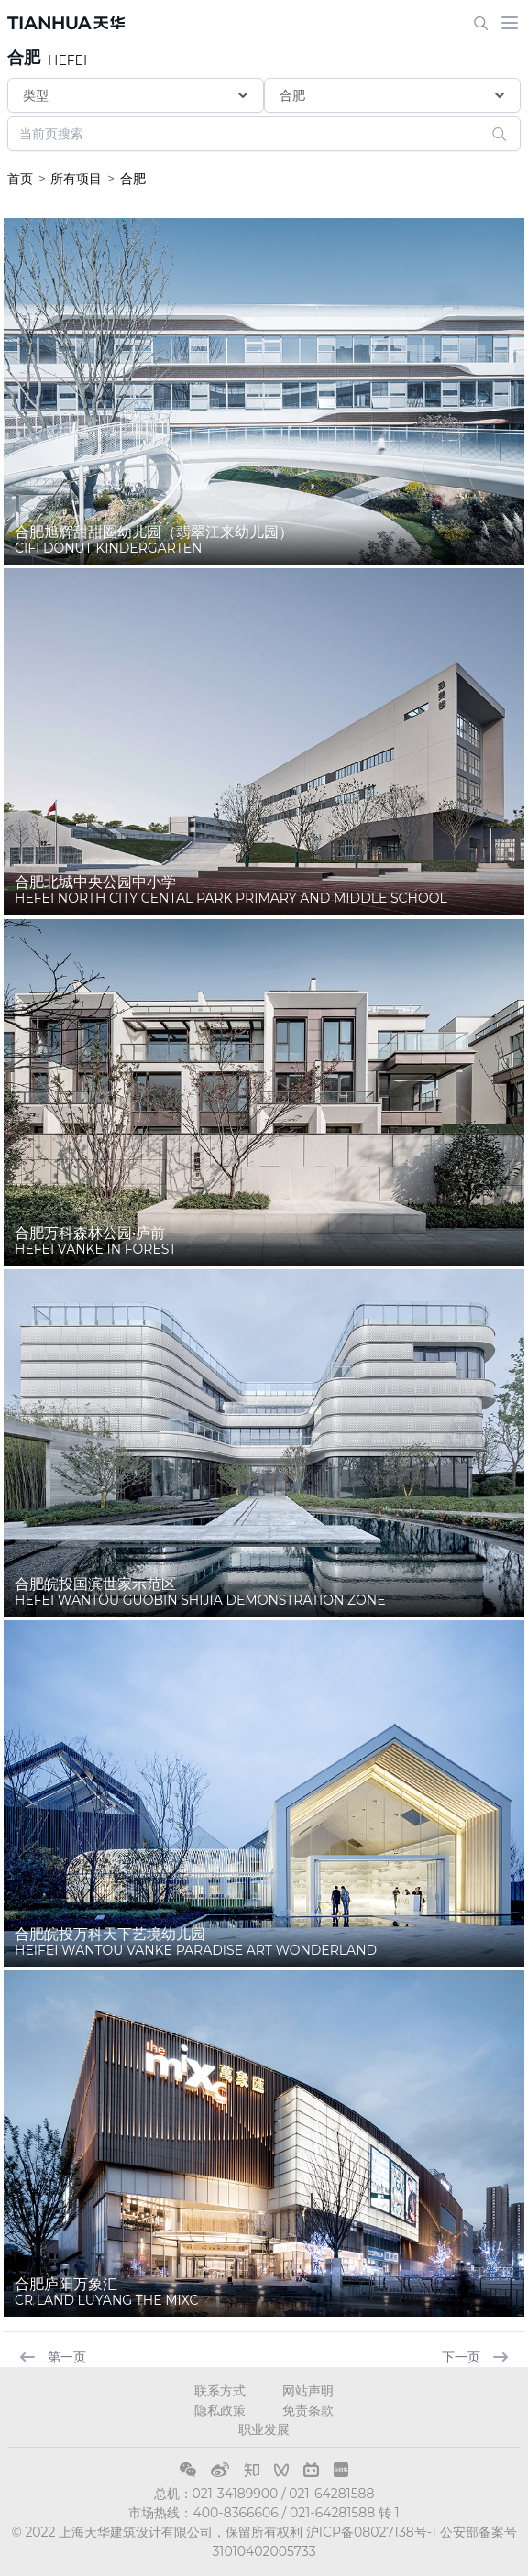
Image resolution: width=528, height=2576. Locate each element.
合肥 (23, 58)
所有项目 (76, 178)
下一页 (476, 2357)
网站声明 (308, 2391)
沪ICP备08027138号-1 (371, 2532)
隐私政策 (220, 2410)
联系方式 (220, 2391)
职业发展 (264, 2429)
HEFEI (67, 60)
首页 (20, 178)
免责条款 (308, 2410)
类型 (137, 95)
